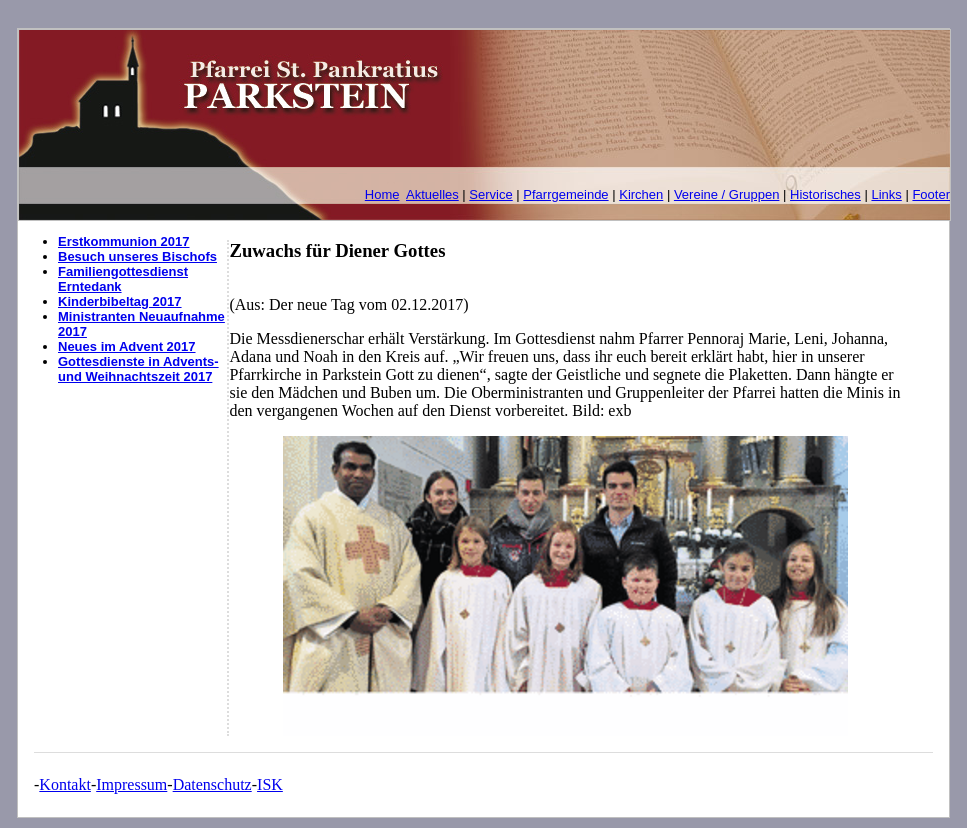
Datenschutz (212, 784)
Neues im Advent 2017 (127, 346)
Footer (931, 194)
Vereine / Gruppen (727, 194)
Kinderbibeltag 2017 (120, 301)
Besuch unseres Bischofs (137, 256)
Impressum (131, 784)
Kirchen (641, 194)
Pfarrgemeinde (565, 194)
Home (382, 194)
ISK (270, 784)
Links (886, 194)
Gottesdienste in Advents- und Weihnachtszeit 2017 (138, 369)
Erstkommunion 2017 (124, 241)
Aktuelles (432, 194)
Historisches (825, 194)
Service (490, 194)
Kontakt (65, 784)
